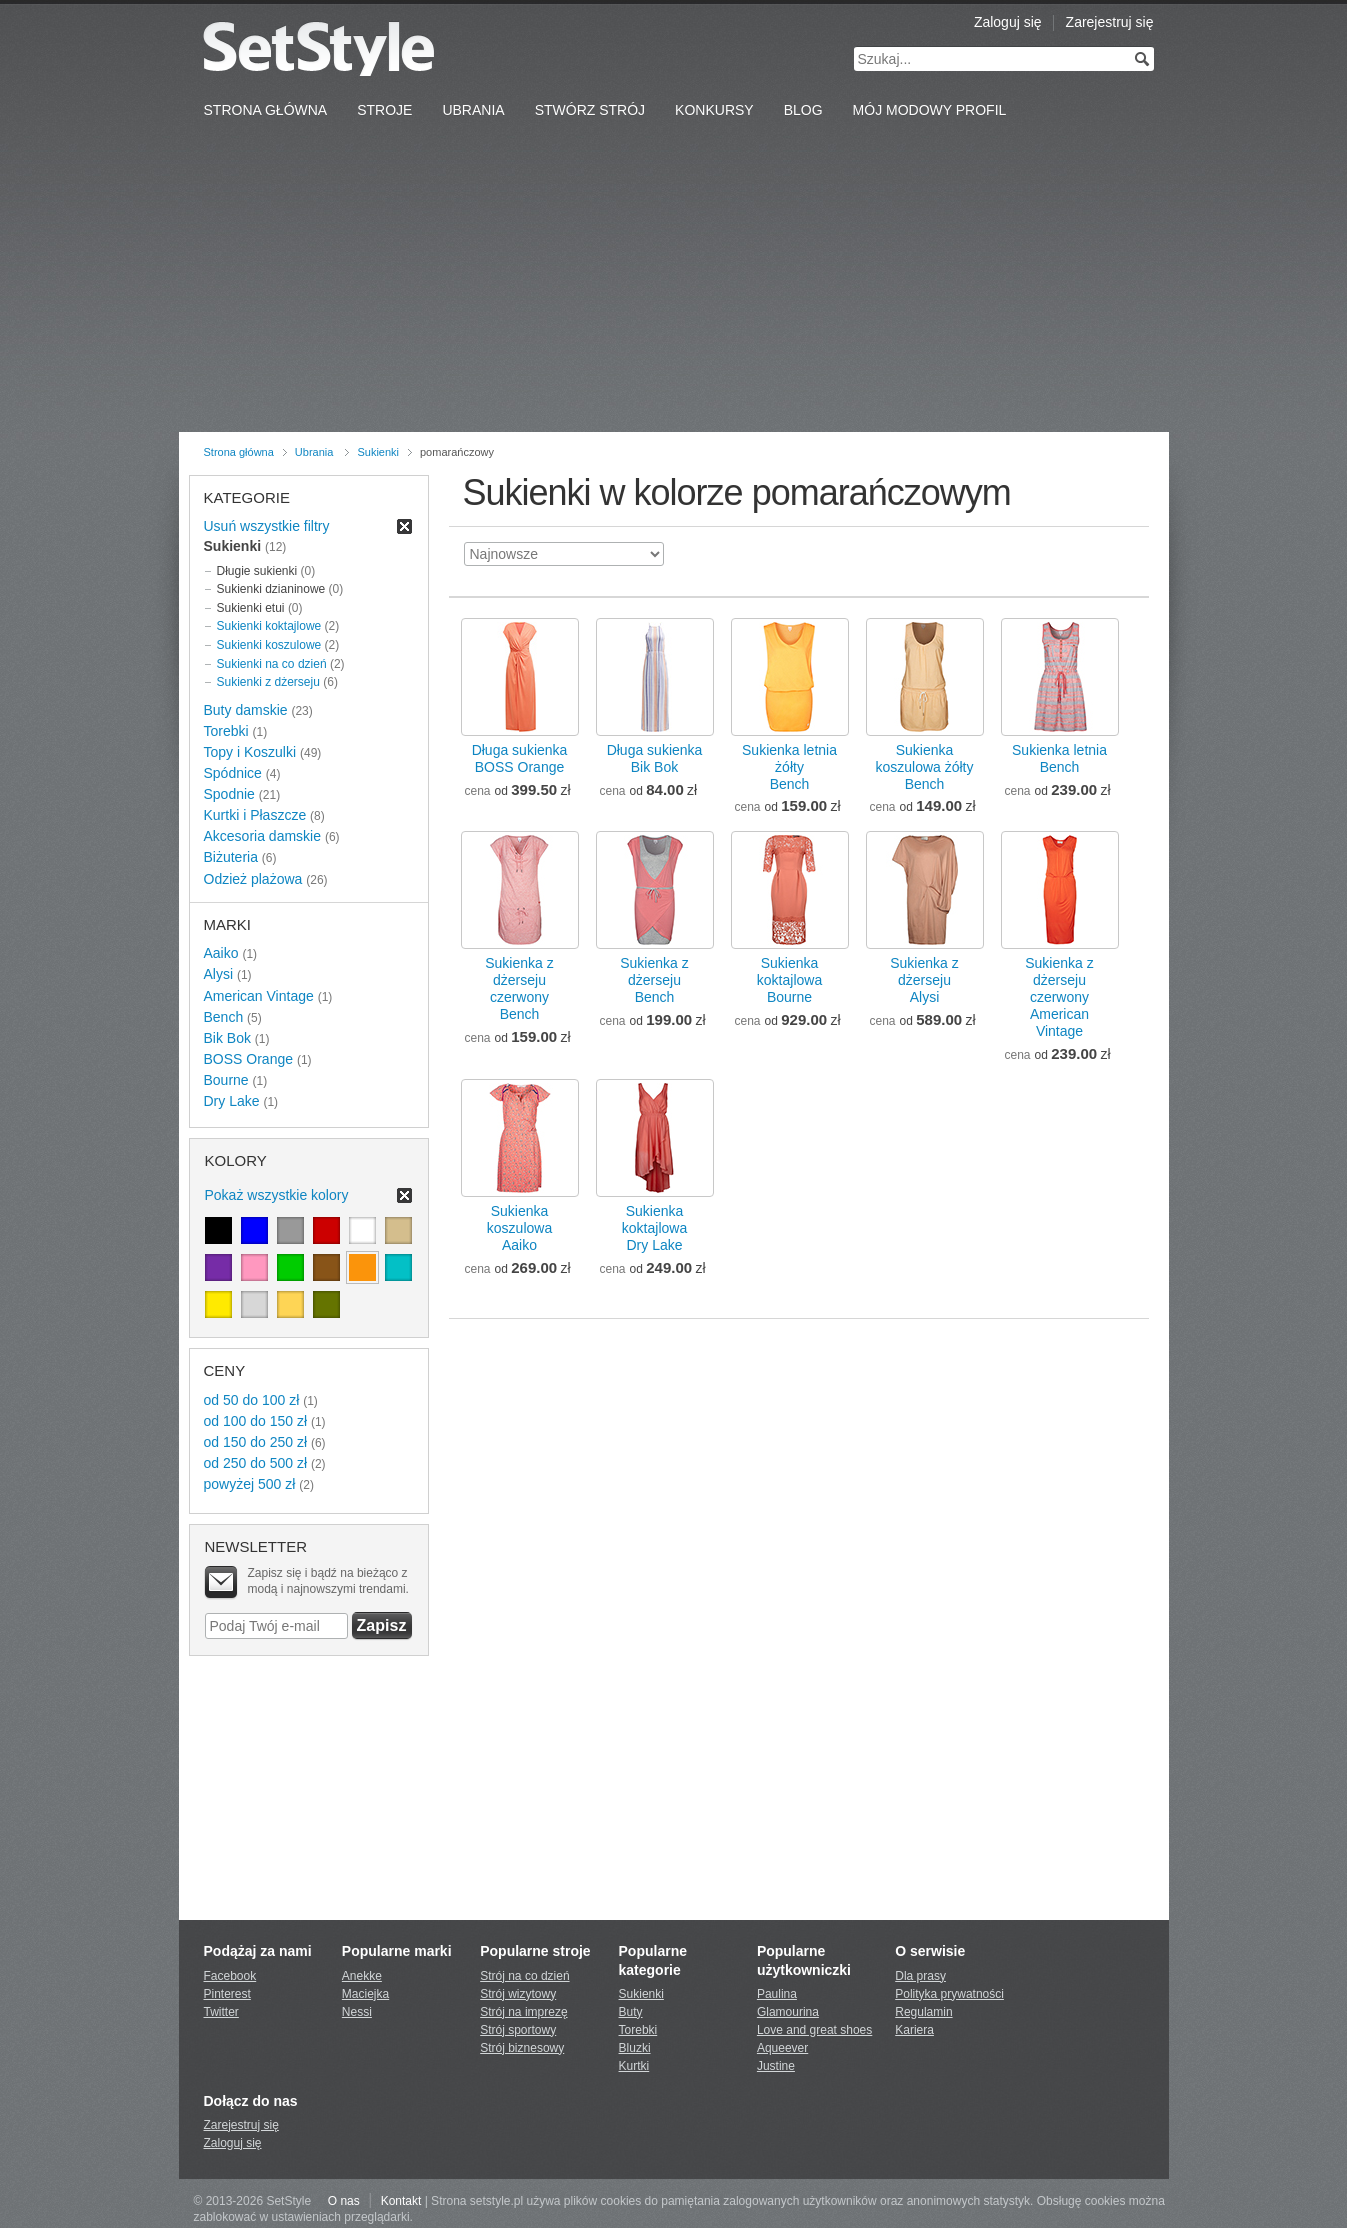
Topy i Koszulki (250, 752)
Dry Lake (232, 1101)
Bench (224, 1017)
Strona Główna (266, 110)
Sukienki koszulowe (269, 645)
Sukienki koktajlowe (269, 626)
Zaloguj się (1008, 22)
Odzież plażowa (253, 879)
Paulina (777, 1994)
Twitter (221, 2012)
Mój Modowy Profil (930, 110)
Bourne (226, 1080)
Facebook (230, 1976)
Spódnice (233, 773)
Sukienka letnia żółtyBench (789, 767)
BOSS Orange (249, 1059)
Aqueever (782, 2048)
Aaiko (221, 953)
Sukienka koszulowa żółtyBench (924, 767)
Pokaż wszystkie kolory (277, 1195)
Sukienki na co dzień (272, 664)
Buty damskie (246, 710)
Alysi (219, 974)
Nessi (357, 2012)
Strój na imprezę (523, 2012)
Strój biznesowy (522, 2048)
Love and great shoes (814, 2030)
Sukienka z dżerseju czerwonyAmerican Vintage (1059, 997)
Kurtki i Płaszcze (255, 815)
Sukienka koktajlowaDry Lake (654, 1228)
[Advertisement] (674, 282)
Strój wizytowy (518, 1994)
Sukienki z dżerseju (268, 682)
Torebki (226, 731)
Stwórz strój (590, 110)
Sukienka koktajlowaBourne (789, 980)
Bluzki (635, 2048)
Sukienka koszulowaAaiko (519, 1228)
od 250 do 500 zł (256, 1463)
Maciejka (365, 1994)
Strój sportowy (518, 2030)
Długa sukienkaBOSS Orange (520, 758)
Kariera (914, 2030)
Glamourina (788, 2012)
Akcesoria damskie (263, 836)
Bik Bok (227, 1038)
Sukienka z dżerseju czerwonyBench (519, 988)
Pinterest (227, 1994)
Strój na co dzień (524, 1976)
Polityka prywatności (949, 1994)
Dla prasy (920, 1976)
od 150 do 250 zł (256, 1442)
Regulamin (923, 2012)
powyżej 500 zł (250, 1484)
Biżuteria (231, 857)
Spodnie (229, 794)
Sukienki (378, 452)
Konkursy (714, 110)
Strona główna (239, 452)
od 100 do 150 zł (256, 1421)
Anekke (362, 1976)
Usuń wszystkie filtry (267, 526)
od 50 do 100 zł (252, 1400)
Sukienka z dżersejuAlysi (924, 980)
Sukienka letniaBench (1059, 758)
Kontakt (401, 2201)
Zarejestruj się (1110, 22)
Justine (776, 2066)
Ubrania (473, 110)
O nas (344, 2201)
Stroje (384, 110)
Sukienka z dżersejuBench (654, 980)
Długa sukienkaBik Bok (655, 758)
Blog (803, 110)
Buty (631, 2012)
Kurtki (634, 2066)
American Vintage (259, 996)
